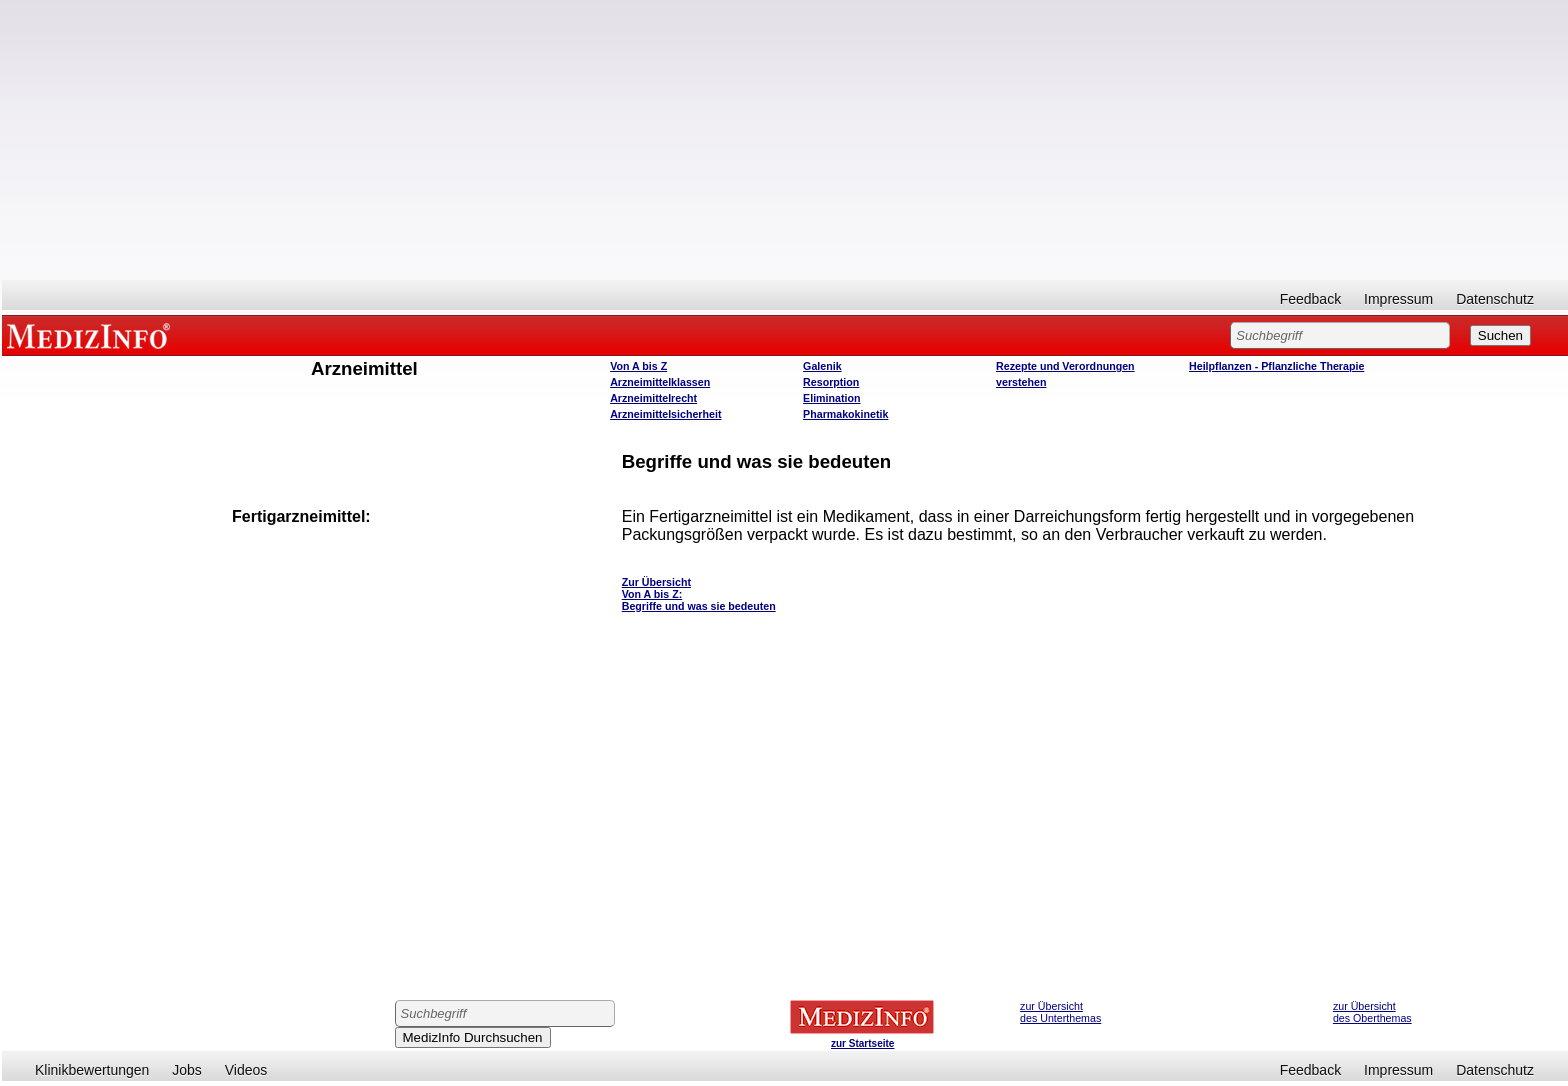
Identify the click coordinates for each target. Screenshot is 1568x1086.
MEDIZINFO (92, 335)
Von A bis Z (638, 366)
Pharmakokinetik (845, 414)
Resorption (831, 382)
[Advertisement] (785, 140)
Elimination (831, 398)
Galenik (822, 366)
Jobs (187, 1070)
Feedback (1310, 299)
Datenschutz (1495, 299)
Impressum (1398, 299)
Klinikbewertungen (92, 1070)
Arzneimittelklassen (660, 382)
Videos (246, 1070)
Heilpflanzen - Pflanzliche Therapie (1276, 366)
